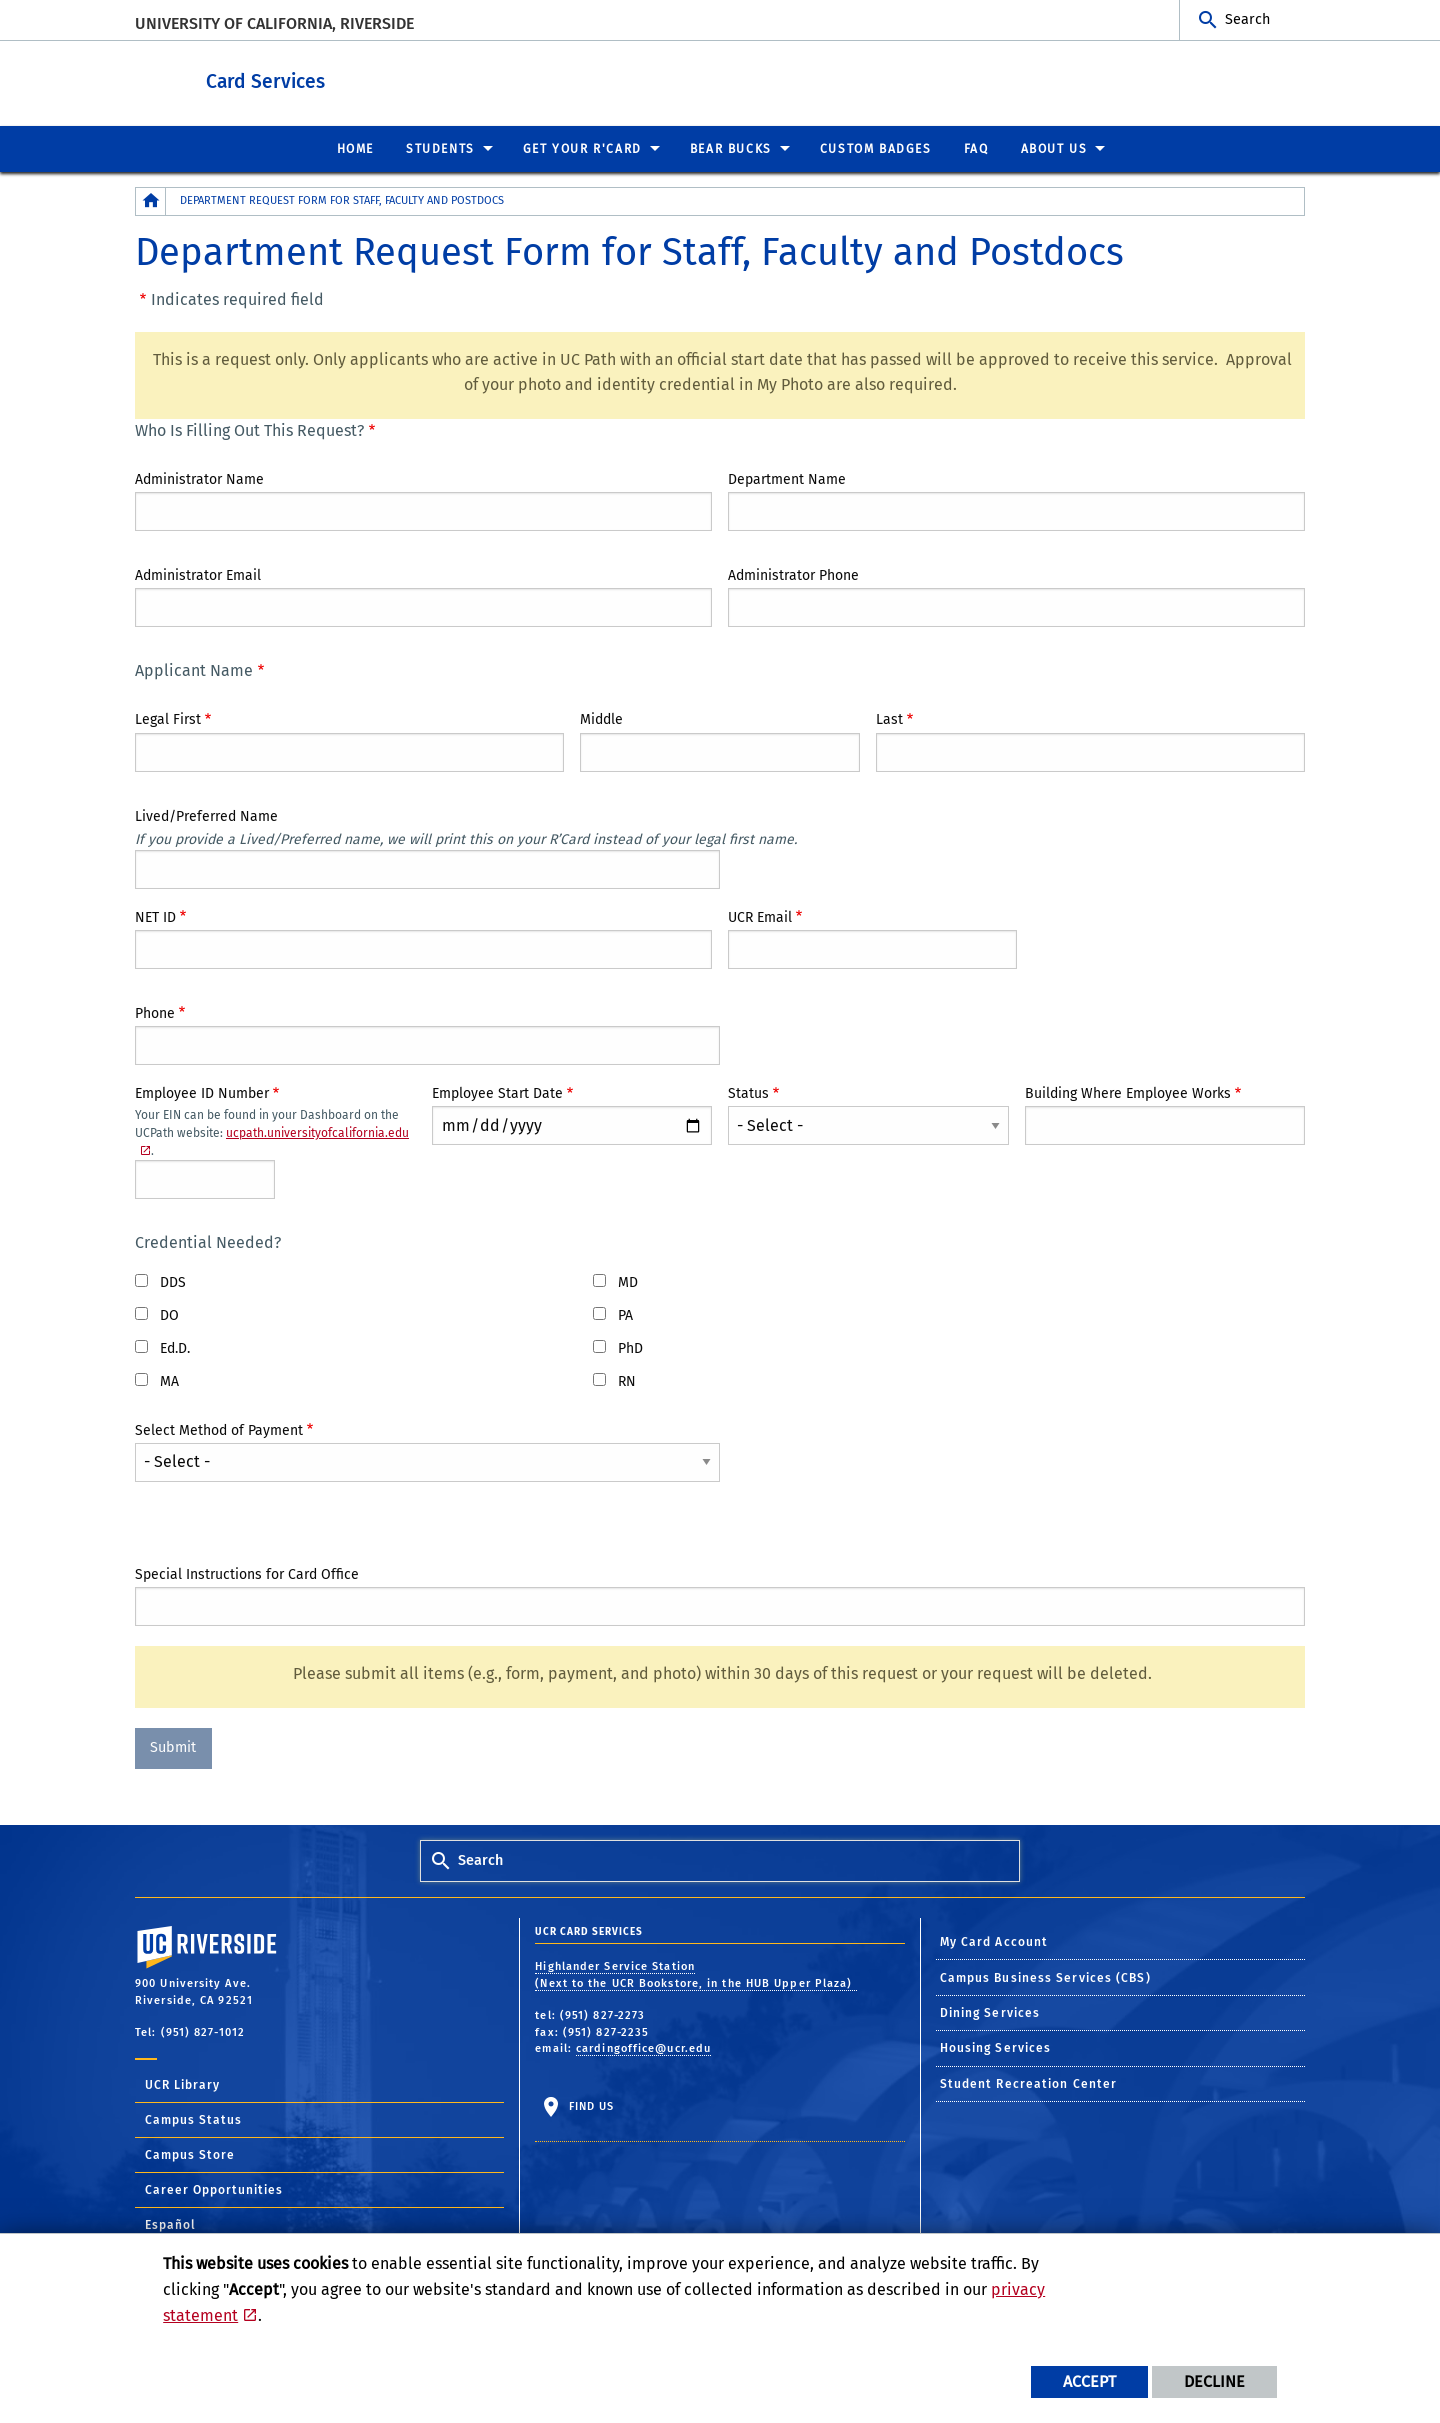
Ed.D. (175, 1347)
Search (1247, 19)
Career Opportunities (214, 2189)
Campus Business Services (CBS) (1045, 1977)
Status (748, 1092)
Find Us (589, 2105)
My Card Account (994, 1941)
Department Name (787, 478)
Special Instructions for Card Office (247, 1573)
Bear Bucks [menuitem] (731, 148)
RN (627, 1380)
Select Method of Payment (219, 1429)
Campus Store (190, 2154)
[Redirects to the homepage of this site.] (151, 200)
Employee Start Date (497, 1092)
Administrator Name (199, 478)
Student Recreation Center (1029, 2083)
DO (169, 1314)
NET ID (155, 916)
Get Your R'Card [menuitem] (582, 148)
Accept (1089, 2381)
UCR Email (760, 916)
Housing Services (996, 2047)
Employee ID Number (202, 1092)
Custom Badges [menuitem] (876, 148)
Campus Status (193, 2119)
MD (628, 1281)
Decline (1214, 2381)
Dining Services (990, 2012)
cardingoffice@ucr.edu (643, 2047)
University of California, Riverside (274, 23)
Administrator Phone (793, 574)
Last (889, 718)
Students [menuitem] (440, 148)
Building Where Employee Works (1128, 1092)
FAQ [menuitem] (976, 148)
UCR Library (182, 2084)
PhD (630, 1347)
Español (170, 2224)
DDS (173, 1281)
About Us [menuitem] (1054, 148)
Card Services (389, 78)
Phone (155, 1012)
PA (625, 1314)
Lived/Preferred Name (206, 815)
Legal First (168, 718)
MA (169, 1380)
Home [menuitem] (355, 148)
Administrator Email (198, 574)
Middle (601, 718)
